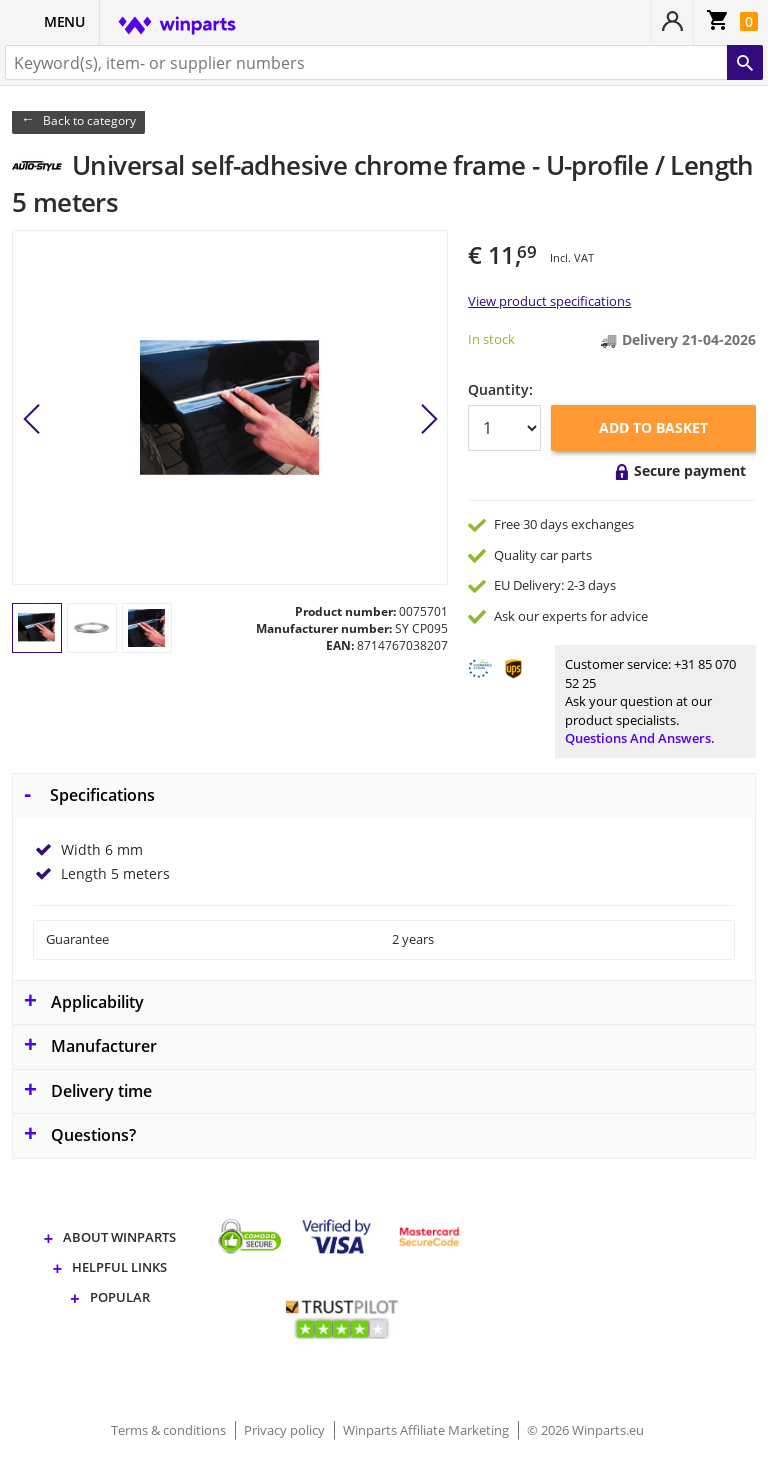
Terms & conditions (170, 1430)
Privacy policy (286, 1430)
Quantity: (500, 389)
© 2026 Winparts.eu (585, 1430)
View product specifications (549, 301)
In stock (491, 339)
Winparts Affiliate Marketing (427, 1430)
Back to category (89, 120)
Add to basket (653, 427)
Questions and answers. (640, 738)
